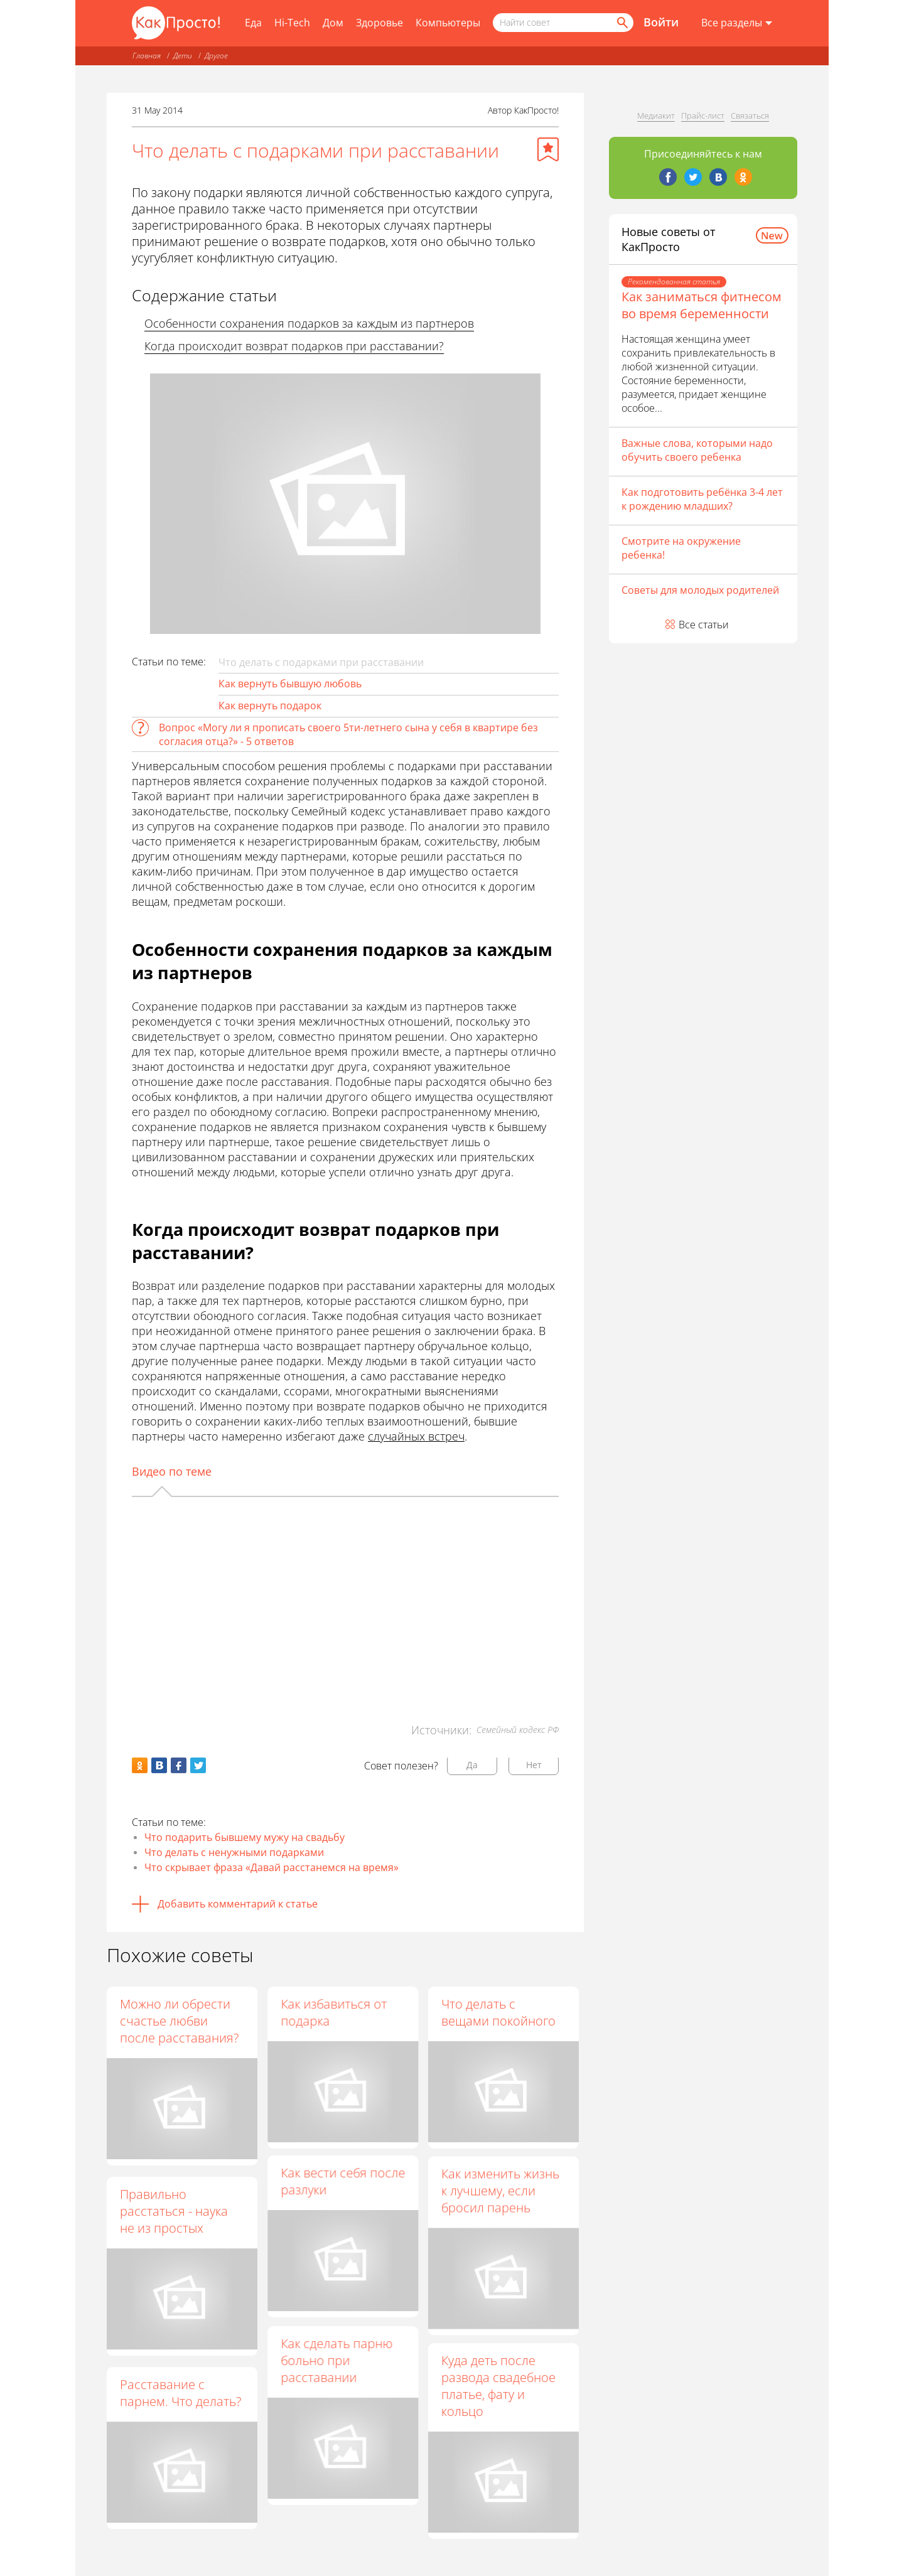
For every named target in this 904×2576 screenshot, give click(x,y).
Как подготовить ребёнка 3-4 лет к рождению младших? (702, 499)
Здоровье (379, 23)
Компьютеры (448, 23)
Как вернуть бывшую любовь (290, 683)
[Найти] (621, 22)
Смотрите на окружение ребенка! (681, 548)
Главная (146, 55)
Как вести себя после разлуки (343, 2186)
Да (472, 1765)
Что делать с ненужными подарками (234, 1852)
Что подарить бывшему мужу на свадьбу (244, 1837)
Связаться (750, 115)
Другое (216, 55)
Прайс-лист (702, 115)
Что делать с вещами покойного (498, 2012)
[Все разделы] (736, 23)
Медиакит (656, 115)
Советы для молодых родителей (700, 590)
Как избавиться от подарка (334, 2012)
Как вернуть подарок (269, 705)
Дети (182, 55)
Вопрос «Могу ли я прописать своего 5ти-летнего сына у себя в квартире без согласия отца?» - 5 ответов (348, 734)
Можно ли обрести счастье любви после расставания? (179, 2020)
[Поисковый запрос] (563, 22)
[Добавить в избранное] (548, 149)
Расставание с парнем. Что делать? (180, 2393)
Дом (333, 23)
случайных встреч (416, 1436)
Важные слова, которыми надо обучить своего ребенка (697, 450)
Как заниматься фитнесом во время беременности (702, 305)
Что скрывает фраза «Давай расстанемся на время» (271, 1867)
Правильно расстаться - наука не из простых (174, 2211)
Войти (661, 22)
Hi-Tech (292, 23)
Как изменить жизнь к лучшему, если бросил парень (500, 2194)
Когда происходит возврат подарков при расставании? (294, 345)
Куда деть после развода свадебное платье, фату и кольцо (498, 2393)
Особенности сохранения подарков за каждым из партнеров (309, 323)
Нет (534, 1765)
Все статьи (704, 624)
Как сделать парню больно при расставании (336, 2368)
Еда (253, 23)
